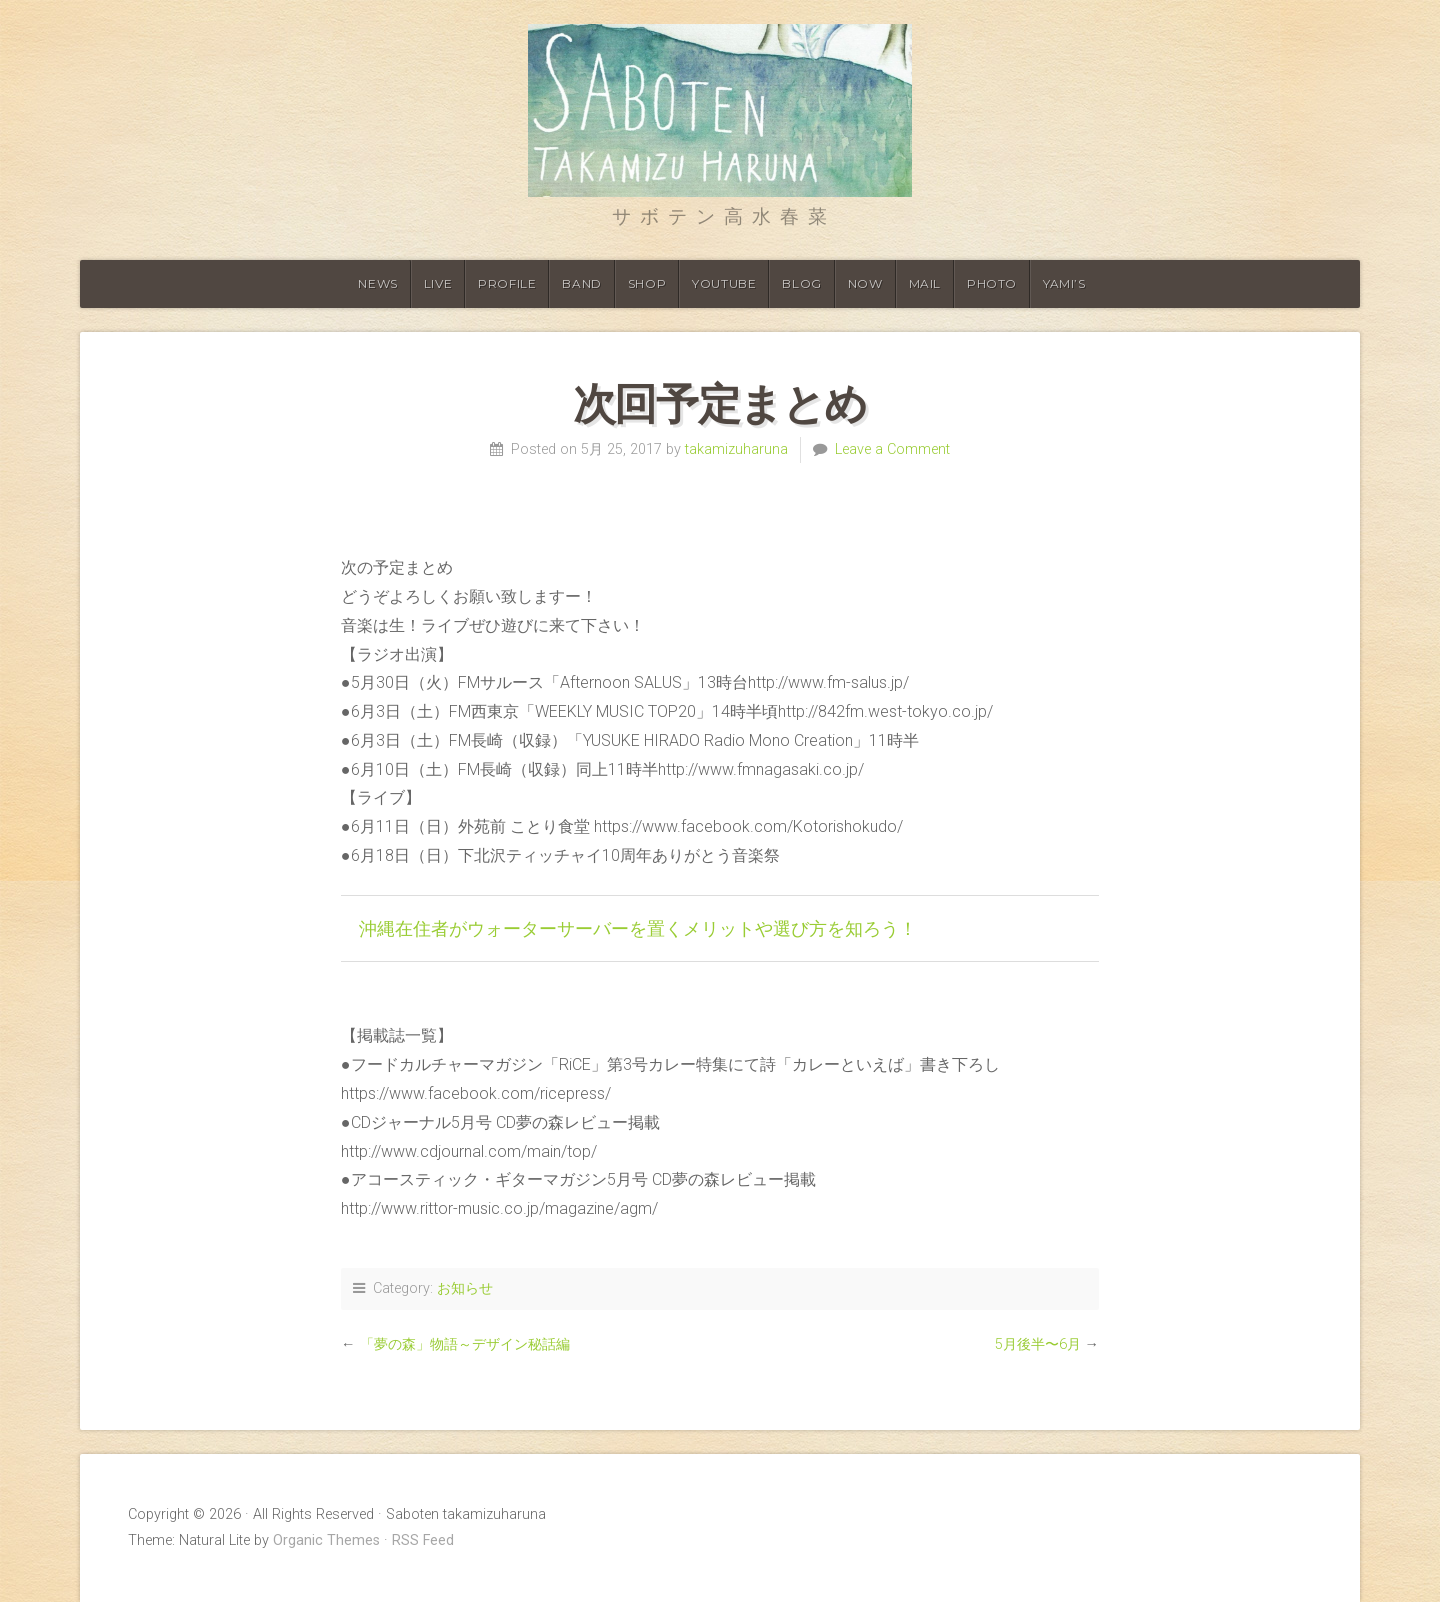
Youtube (724, 283)
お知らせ (465, 1288)
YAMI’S (1064, 283)
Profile (507, 283)
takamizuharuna (736, 449)
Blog (801, 283)
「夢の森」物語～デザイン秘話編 (465, 1344)
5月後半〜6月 (1038, 1344)
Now (865, 283)
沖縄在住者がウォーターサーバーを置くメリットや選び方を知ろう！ (638, 928)
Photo (992, 283)
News (377, 283)
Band (581, 283)
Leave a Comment (892, 449)
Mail (925, 283)
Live (438, 283)
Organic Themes (326, 1540)
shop (647, 283)
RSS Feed (423, 1540)
